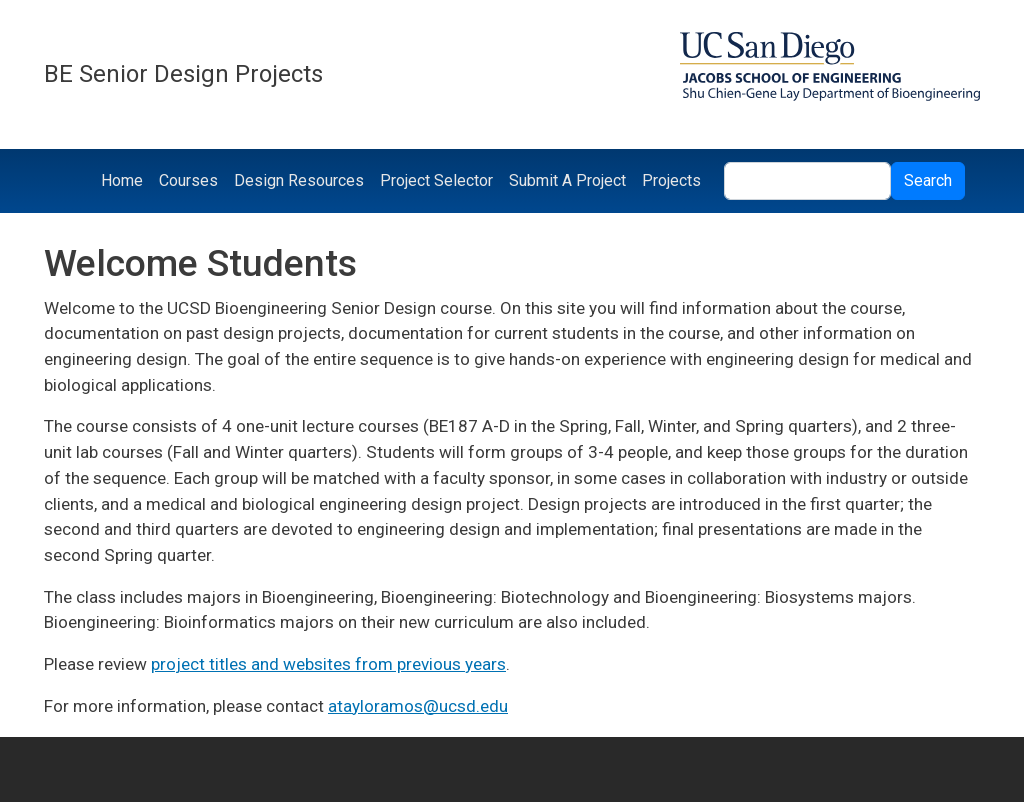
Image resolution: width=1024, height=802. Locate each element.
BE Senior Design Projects (183, 74)
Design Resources (299, 180)
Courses (188, 180)
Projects (671, 180)
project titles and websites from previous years (328, 664)
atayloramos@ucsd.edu (418, 706)
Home (122, 180)
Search (928, 180)
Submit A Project (567, 180)
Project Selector (436, 180)
